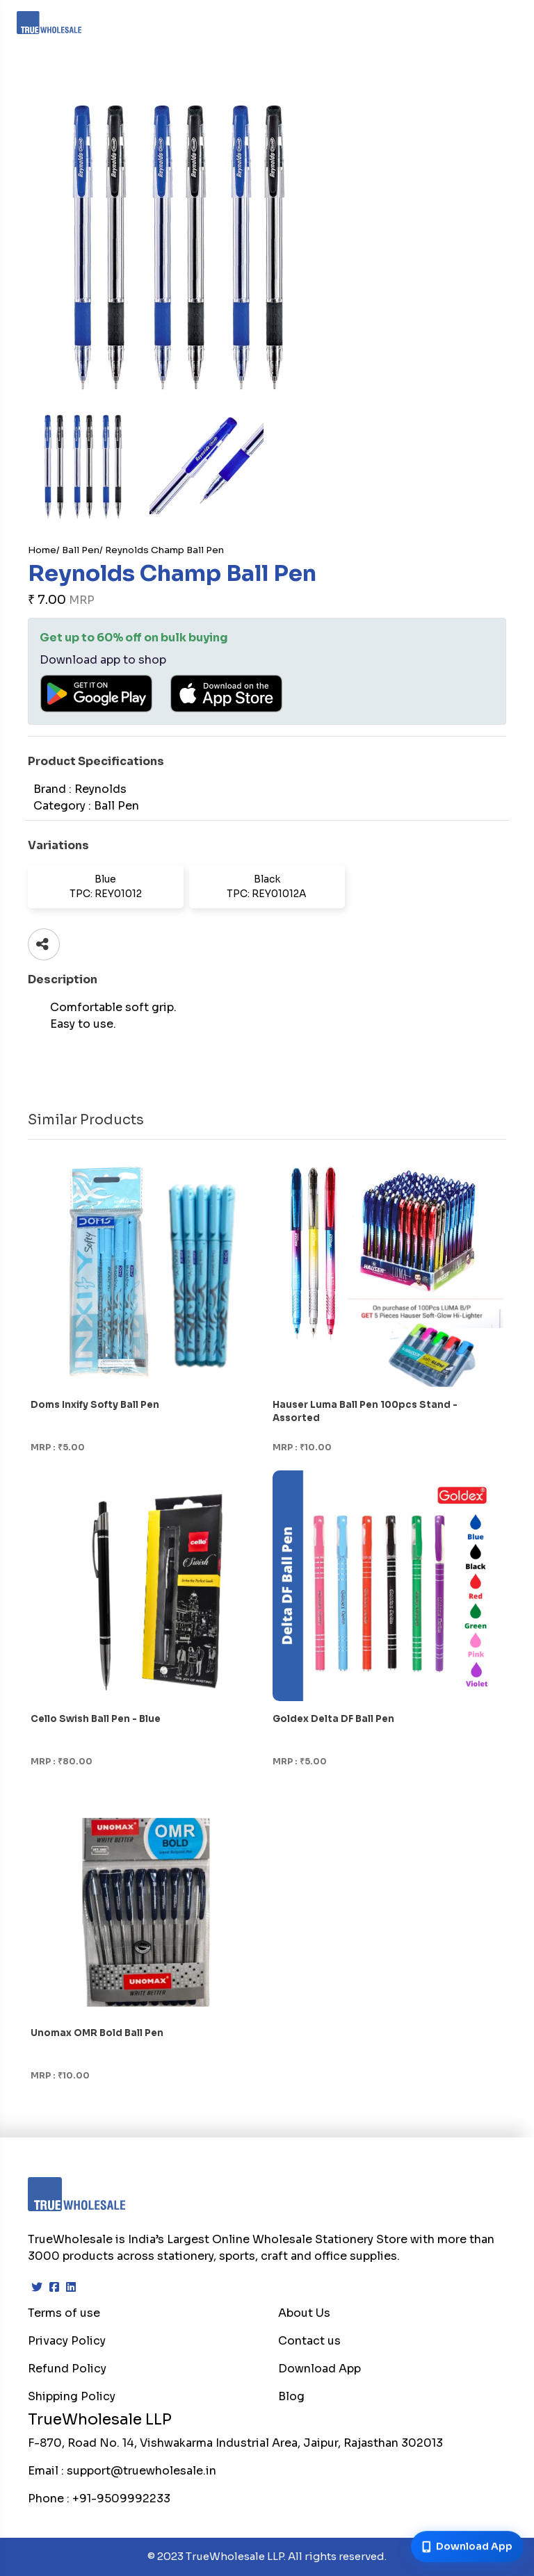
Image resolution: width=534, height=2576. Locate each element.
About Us (304, 2313)
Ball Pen (80, 550)
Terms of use (64, 2313)
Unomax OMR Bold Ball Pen (97, 2033)
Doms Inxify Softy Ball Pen (95, 1405)
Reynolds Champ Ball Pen (164, 550)
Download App (319, 2368)
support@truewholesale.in (141, 2470)
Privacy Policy (67, 2340)
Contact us (309, 2340)
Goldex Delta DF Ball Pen (333, 1719)
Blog (291, 2396)
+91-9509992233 (121, 2498)
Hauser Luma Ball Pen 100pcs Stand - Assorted (365, 1411)
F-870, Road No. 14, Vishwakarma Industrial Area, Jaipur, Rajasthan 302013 (235, 2443)
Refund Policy (67, 2368)
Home (42, 550)
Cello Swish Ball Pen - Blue (96, 1719)
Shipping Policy (71, 2396)
